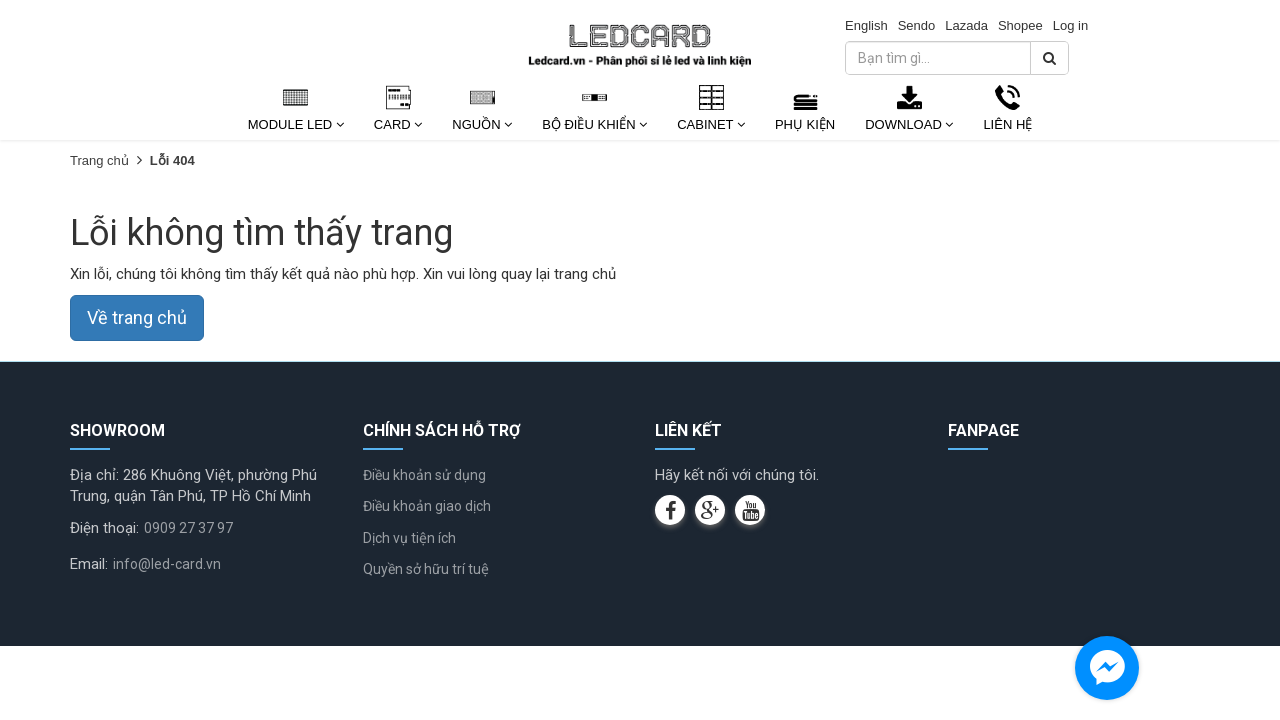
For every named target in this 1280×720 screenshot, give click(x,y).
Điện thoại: (104, 528)
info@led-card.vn (167, 564)
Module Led (296, 124)
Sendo (917, 25)
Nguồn (482, 124)
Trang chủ (99, 160)
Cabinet (711, 124)
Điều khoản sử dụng (424, 475)
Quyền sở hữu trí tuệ (426, 569)
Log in (1070, 25)
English (866, 25)
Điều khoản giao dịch (427, 506)
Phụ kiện (805, 124)
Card (398, 124)
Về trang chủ (137, 317)
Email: (89, 564)
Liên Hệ (1007, 124)
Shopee (1020, 25)
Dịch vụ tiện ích (409, 538)
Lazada (966, 25)
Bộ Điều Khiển (594, 124)
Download (909, 124)
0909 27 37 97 (188, 528)
